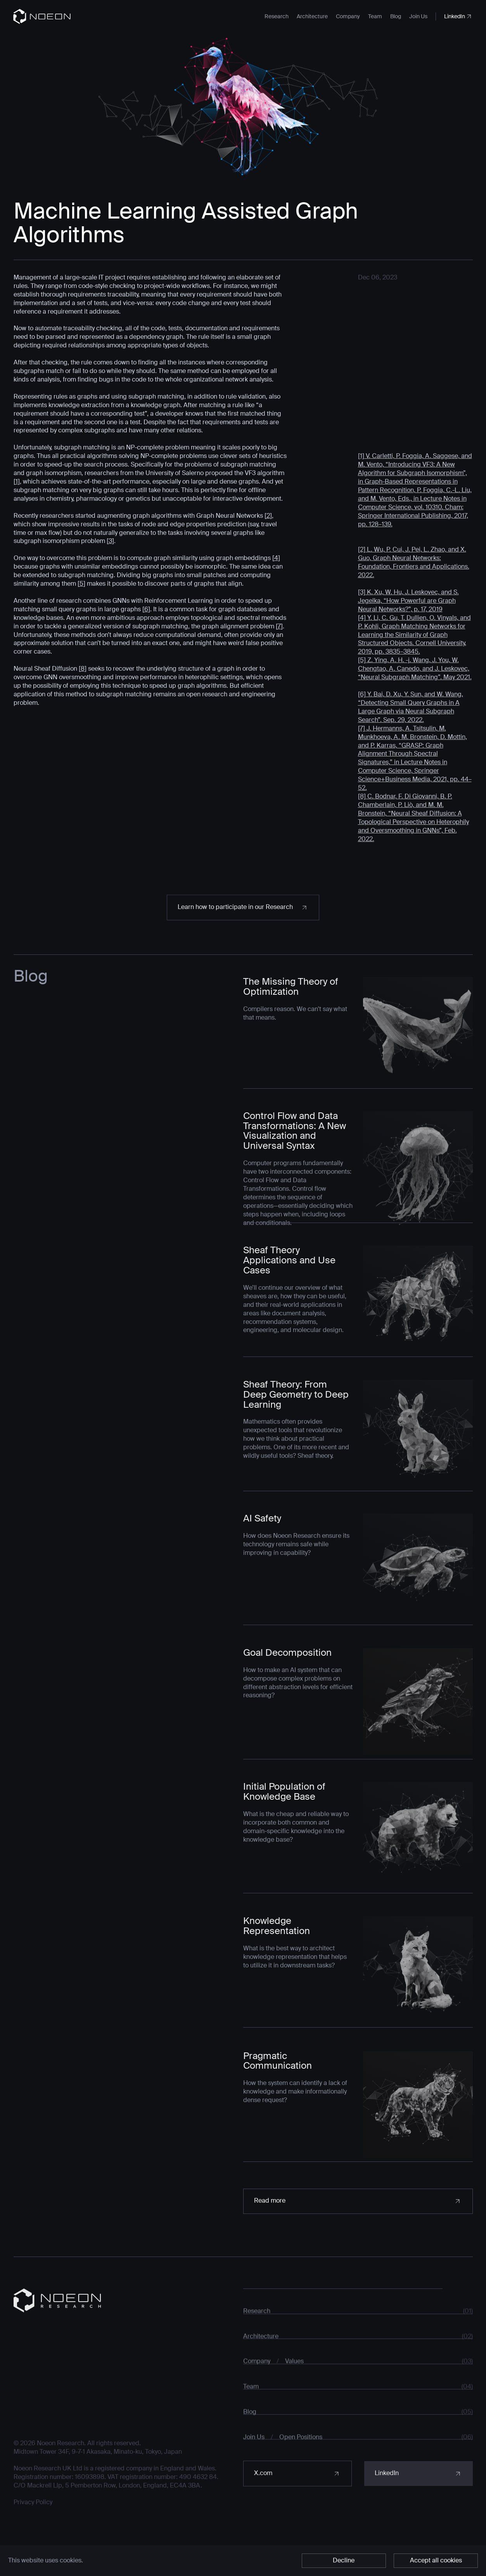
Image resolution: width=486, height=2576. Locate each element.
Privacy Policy (33, 2522)
